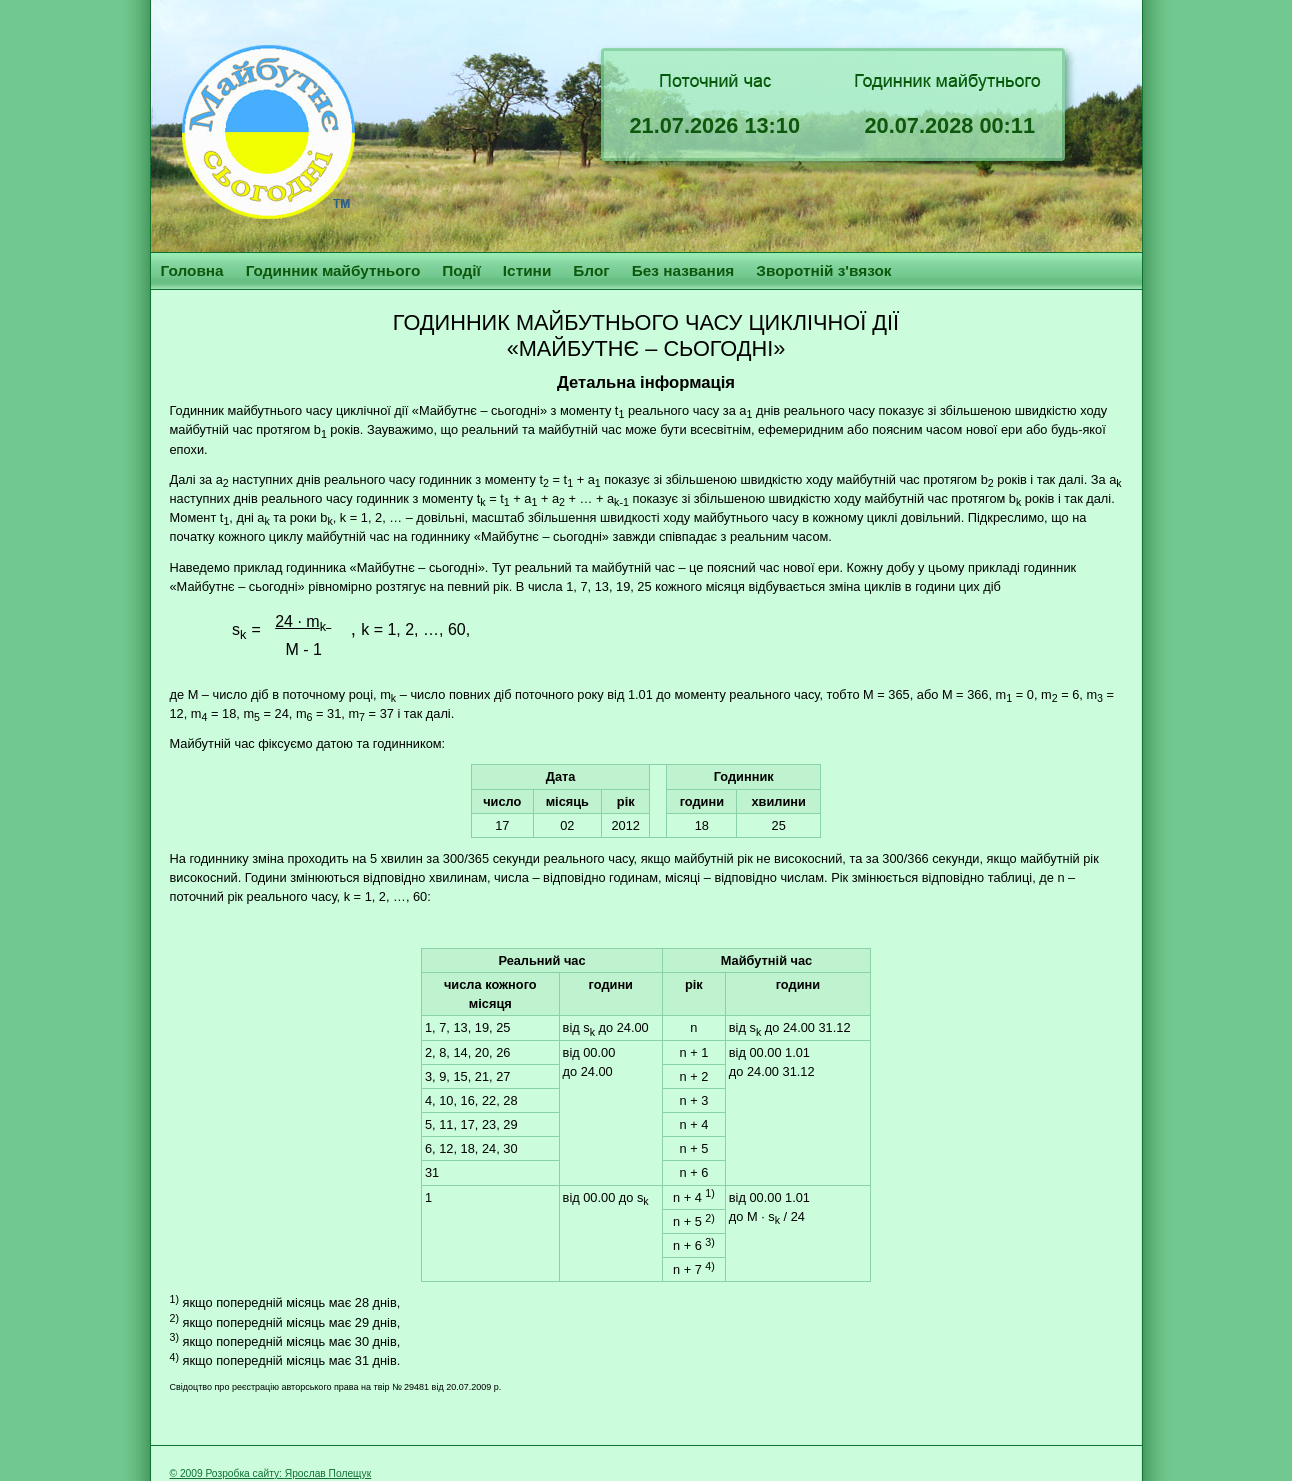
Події (461, 270)
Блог (591, 270)
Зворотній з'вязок (823, 270)
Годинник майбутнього (333, 270)
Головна (192, 270)
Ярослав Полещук (328, 1473)
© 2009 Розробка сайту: (227, 1473)
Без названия (683, 270)
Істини (527, 270)
